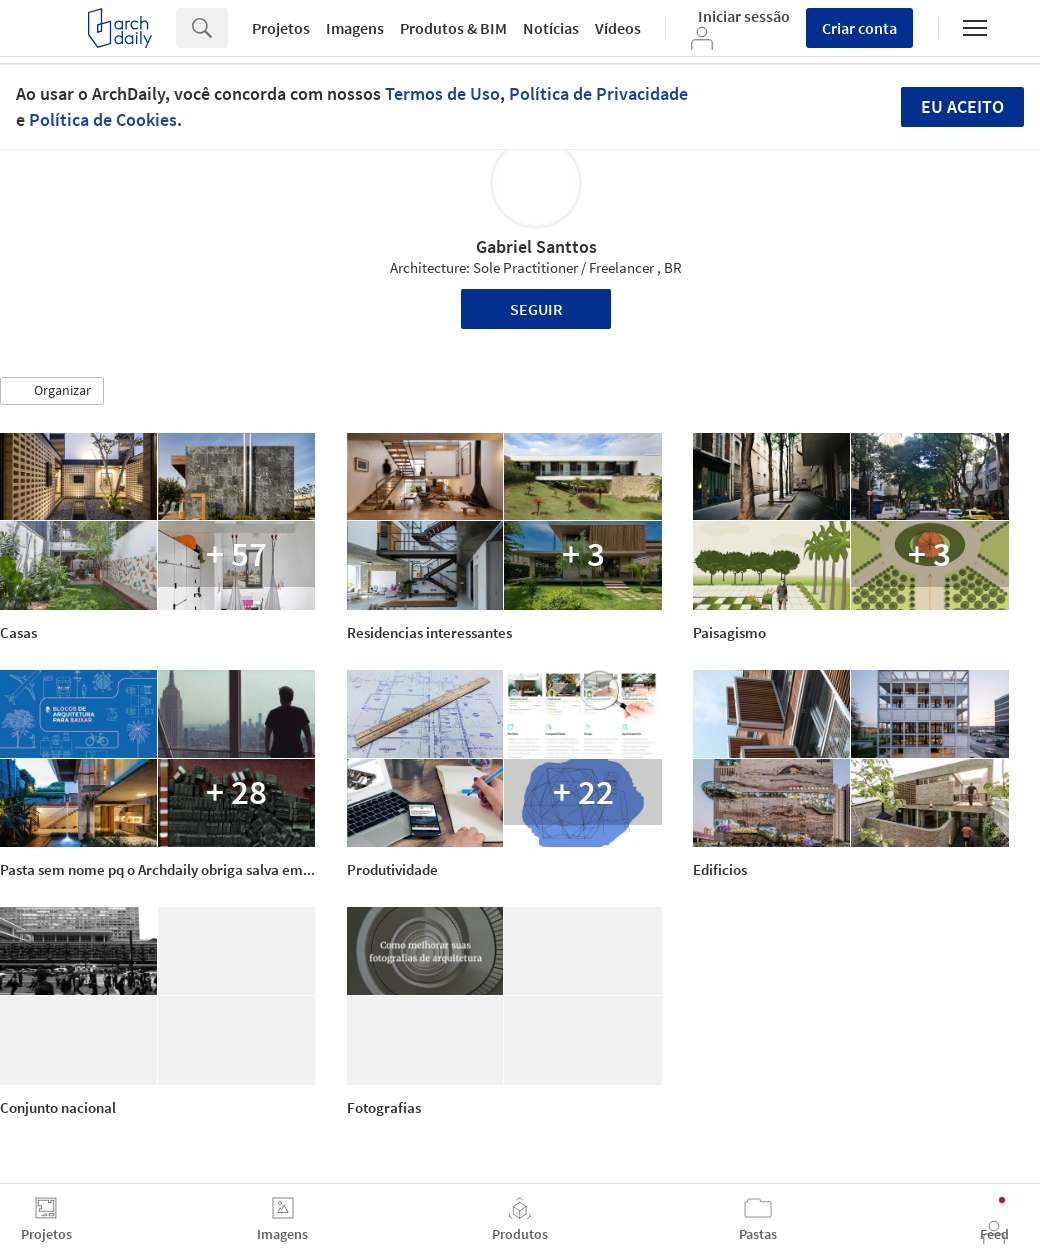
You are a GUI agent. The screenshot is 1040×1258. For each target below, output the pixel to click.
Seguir (536, 309)
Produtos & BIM (453, 28)
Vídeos (618, 28)
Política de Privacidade (598, 93)
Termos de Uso (442, 93)
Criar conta (859, 28)
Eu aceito (962, 106)
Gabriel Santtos (536, 246)
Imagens (355, 28)
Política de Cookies (103, 119)
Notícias (551, 28)
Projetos (281, 28)
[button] (52, 391)
